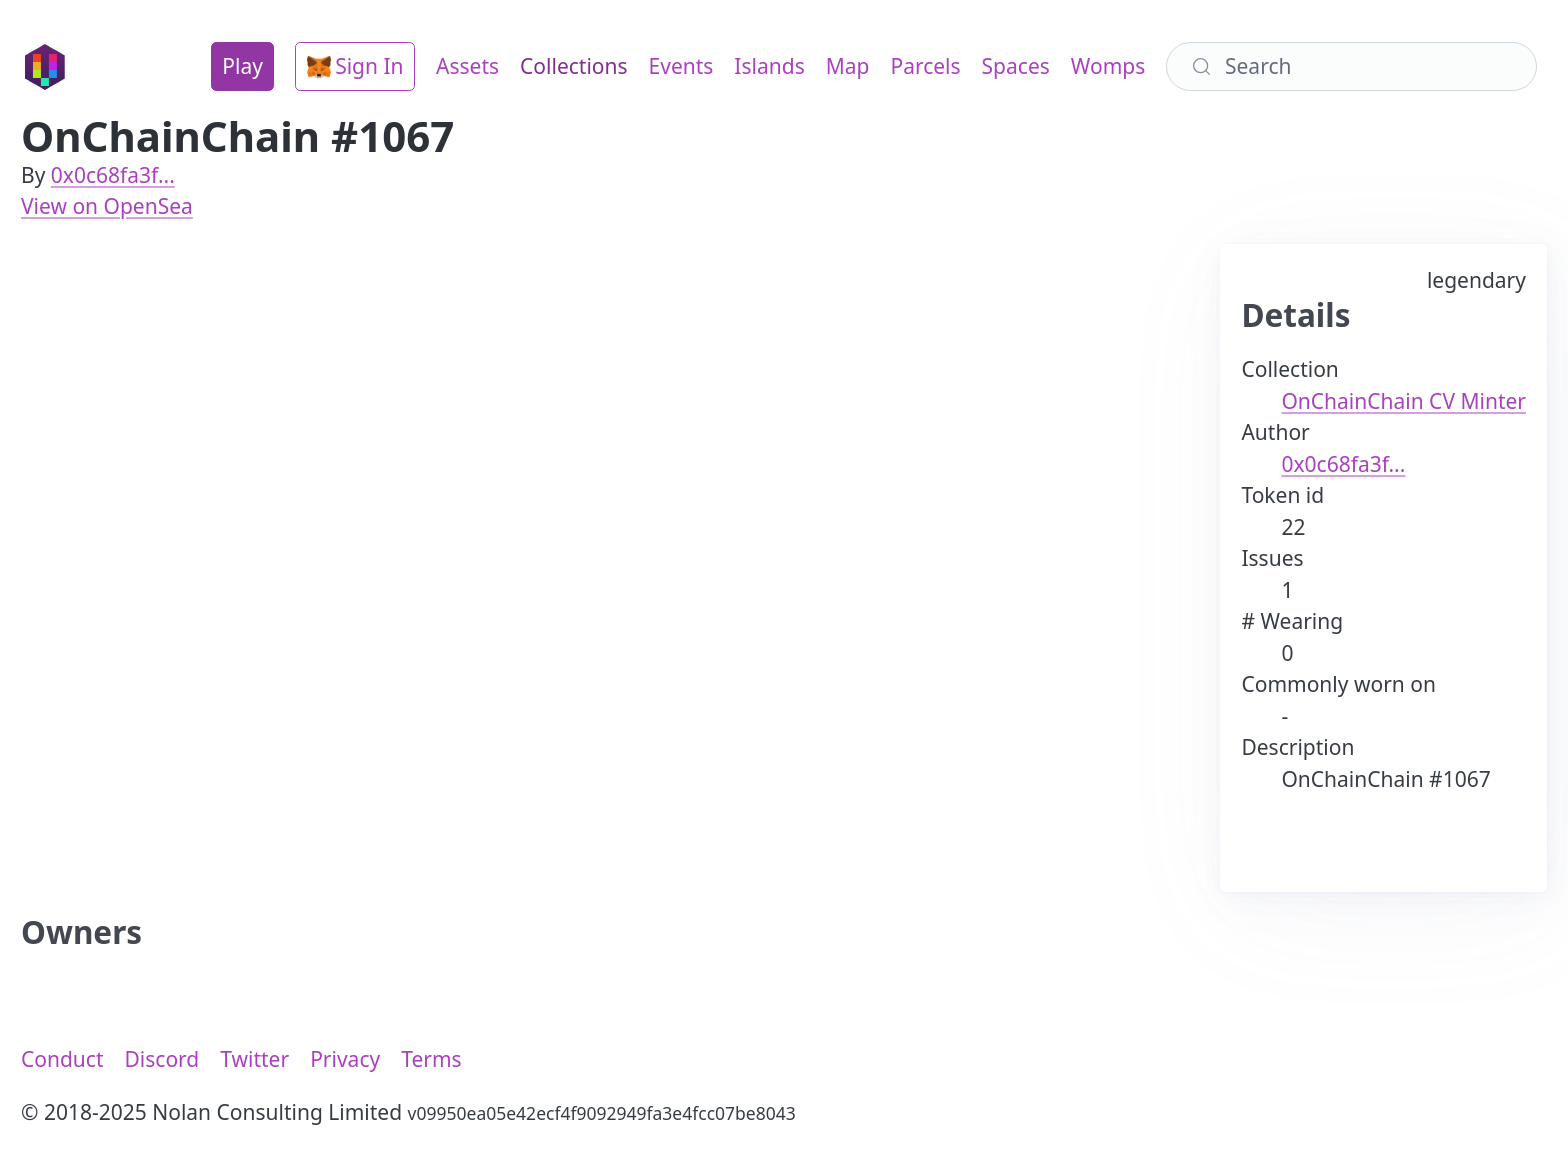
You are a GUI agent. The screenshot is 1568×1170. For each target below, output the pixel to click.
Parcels (925, 66)
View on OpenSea (107, 206)
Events (681, 66)
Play (242, 66)
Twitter (254, 1059)
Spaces (1016, 66)
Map (848, 66)
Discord (162, 1059)
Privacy (345, 1059)
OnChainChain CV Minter (1403, 401)
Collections (573, 66)
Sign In (355, 66)
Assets (467, 66)
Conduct (62, 1059)
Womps (1108, 66)
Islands (769, 66)
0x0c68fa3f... (113, 175)
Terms (431, 1059)
